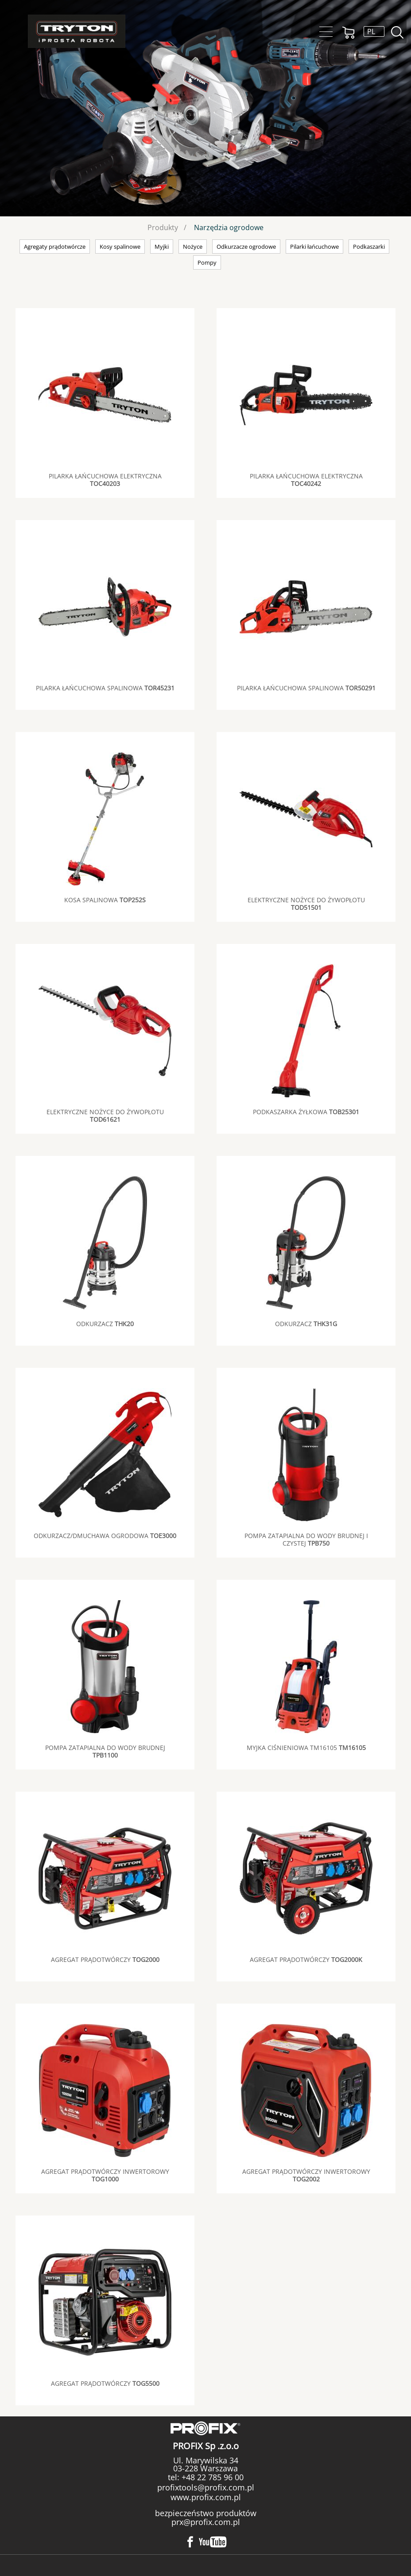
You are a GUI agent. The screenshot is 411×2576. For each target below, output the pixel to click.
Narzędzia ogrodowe (229, 227)
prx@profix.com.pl (205, 2522)
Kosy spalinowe (120, 247)
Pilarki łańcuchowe (314, 247)
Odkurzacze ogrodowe (246, 247)
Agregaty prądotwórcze (54, 247)
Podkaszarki (369, 247)
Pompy (207, 262)
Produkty (162, 227)
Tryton (76, 31)
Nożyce (192, 247)
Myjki (162, 247)
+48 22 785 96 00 (211, 2477)
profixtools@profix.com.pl (205, 2487)
